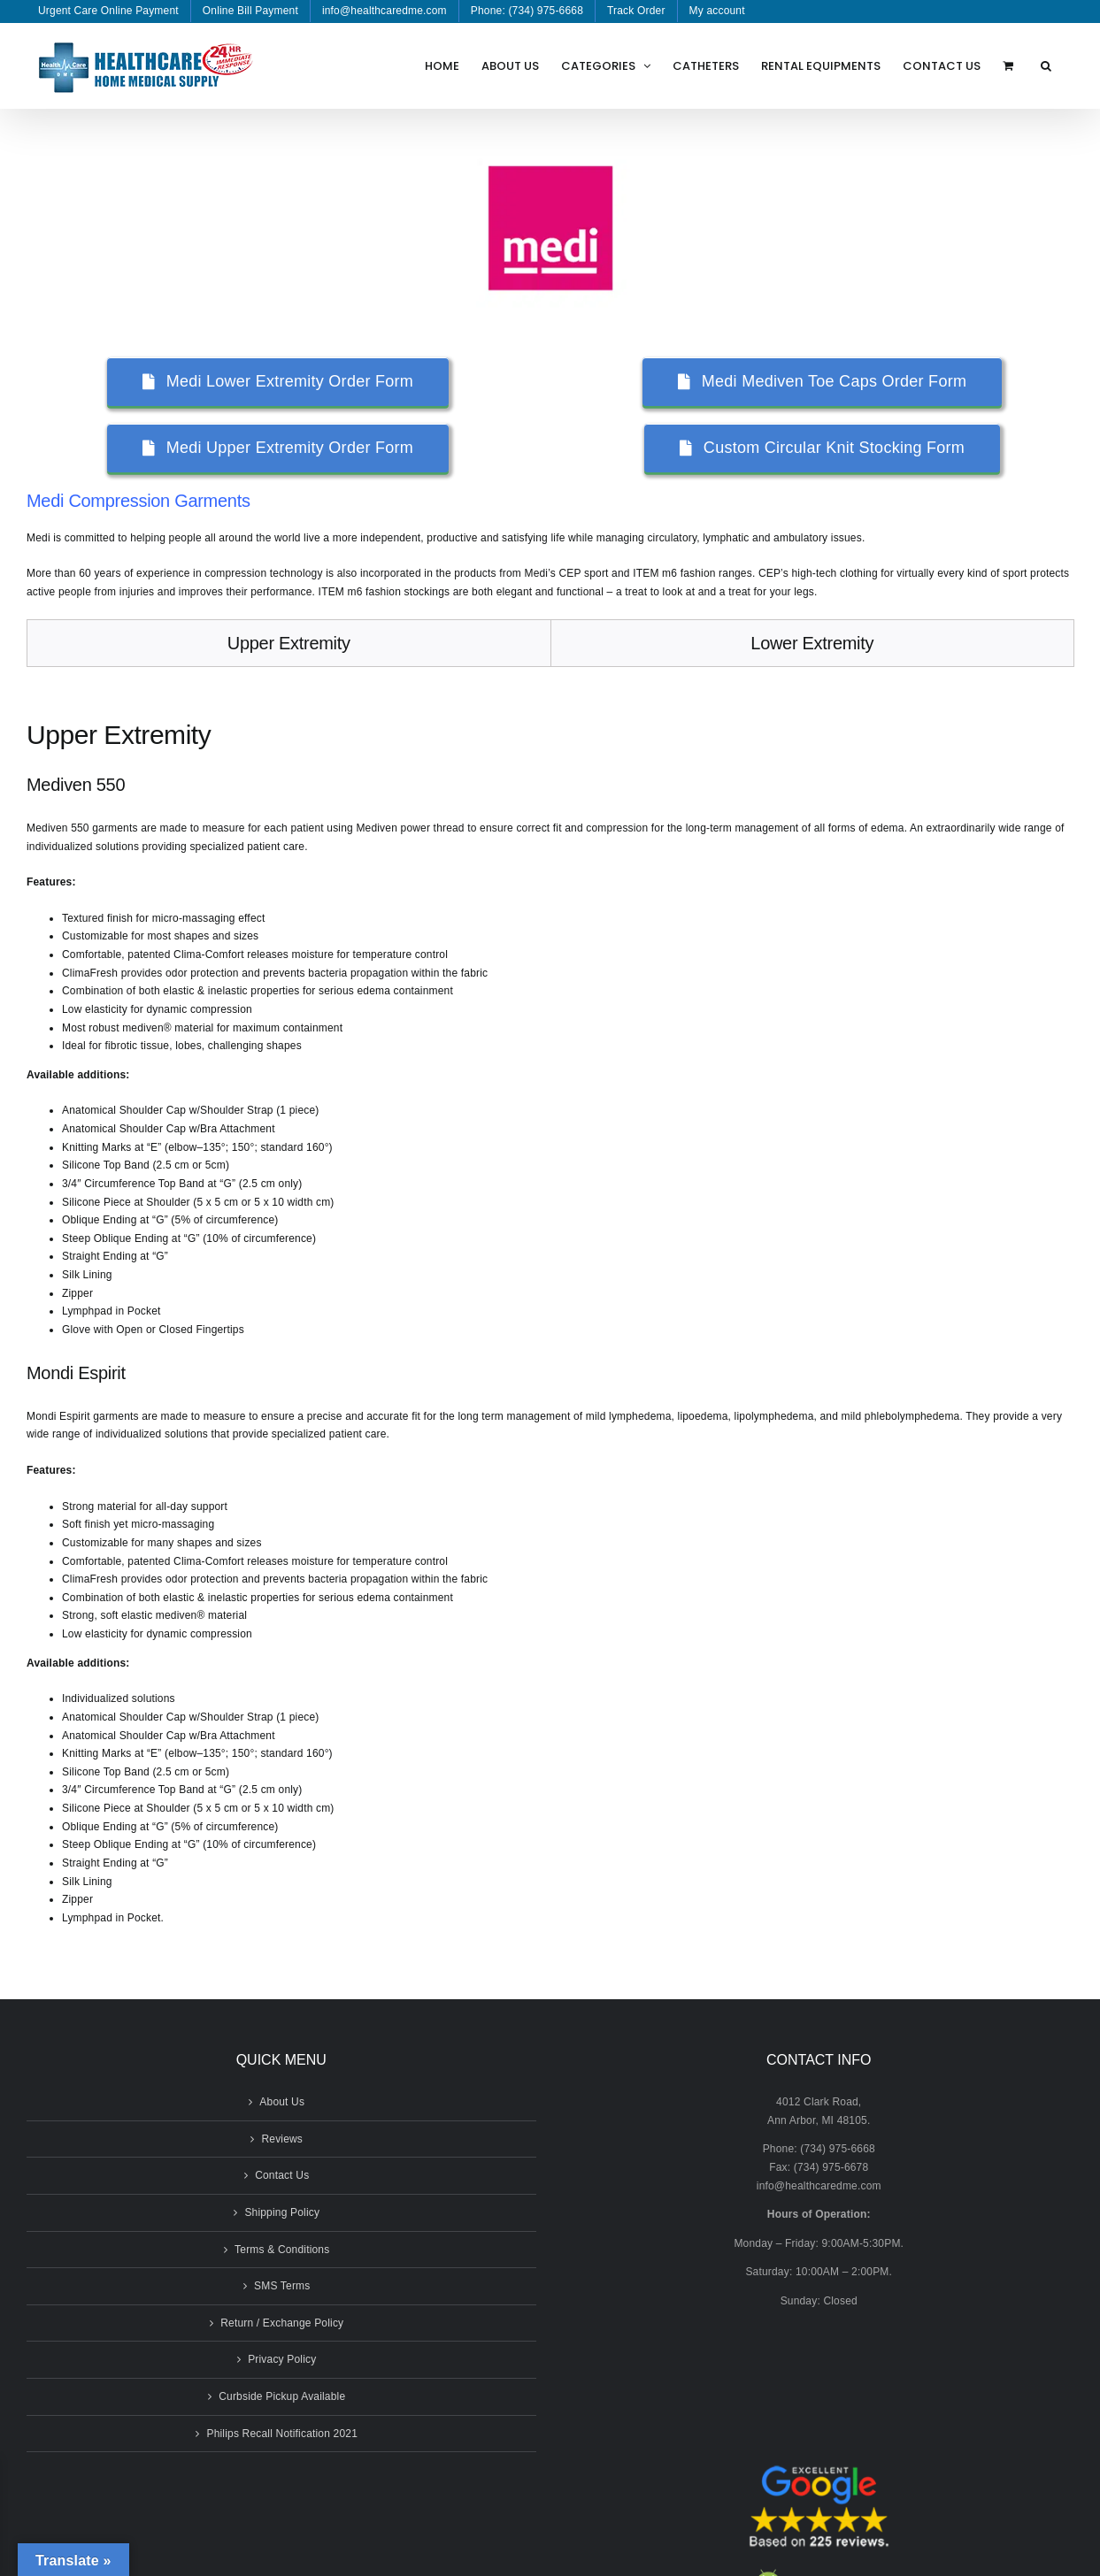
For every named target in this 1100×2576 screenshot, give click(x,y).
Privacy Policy (282, 2359)
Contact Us (282, 2175)
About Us (281, 2102)
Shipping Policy (281, 2212)
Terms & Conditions (282, 2249)
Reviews (282, 2139)
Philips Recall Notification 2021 (282, 2433)
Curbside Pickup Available (282, 2396)
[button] (1046, 65)
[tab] (289, 643)
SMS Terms (282, 2286)
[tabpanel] (550, 1320)
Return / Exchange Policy (281, 2323)
